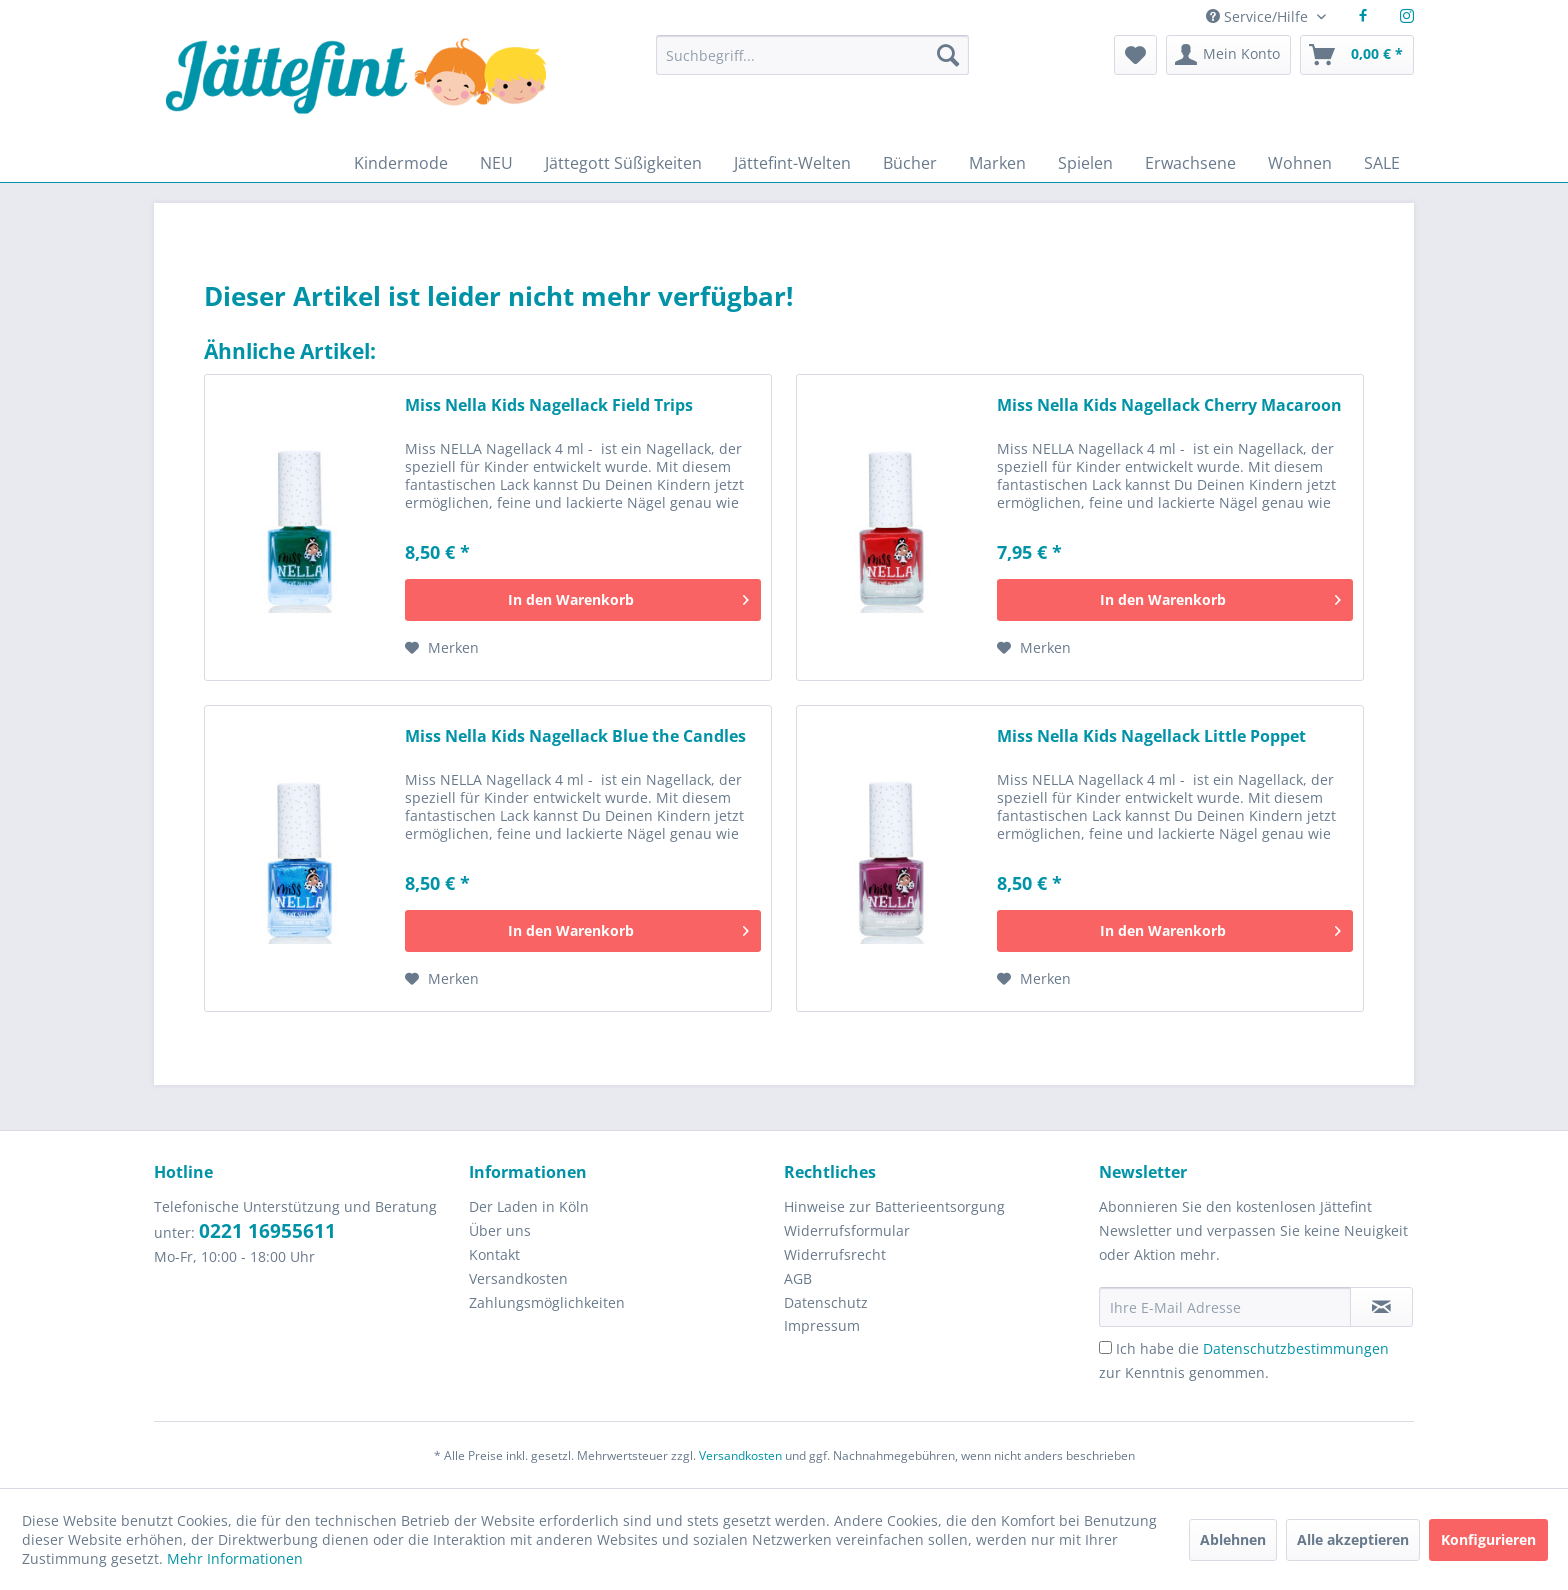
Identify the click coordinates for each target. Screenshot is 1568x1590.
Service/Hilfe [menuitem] (1259, 16)
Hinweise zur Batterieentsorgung (894, 1206)
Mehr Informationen (235, 1558)
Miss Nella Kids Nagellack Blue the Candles (575, 736)
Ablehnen (1233, 1539)
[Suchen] (948, 55)
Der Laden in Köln (529, 1206)
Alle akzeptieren (1353, 1539)
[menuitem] (812, 64)
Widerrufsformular (847, 1230)
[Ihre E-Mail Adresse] (1225, 1307)
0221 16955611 (267, 1231)
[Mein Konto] (1228, 55)
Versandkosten (518, 1278)
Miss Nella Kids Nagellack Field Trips (549, 405)
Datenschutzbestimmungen (1296, 1348)
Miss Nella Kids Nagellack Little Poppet (1151, 736)
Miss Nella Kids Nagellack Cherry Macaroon (1169, 405)
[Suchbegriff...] (812, 55)
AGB (798, 1278)
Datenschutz (826, 1302)
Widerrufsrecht (835, 1254)
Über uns (500, 1230)
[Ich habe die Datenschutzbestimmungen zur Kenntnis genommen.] (1105, 1347)
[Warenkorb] (1357, 55)
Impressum (822, 1325)
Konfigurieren (1488, 1539)
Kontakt (494, 1254)
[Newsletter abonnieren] (1381, 1307)
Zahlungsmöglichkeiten (547, 1302)
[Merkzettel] (1135, 55)
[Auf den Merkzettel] (442, 648)
